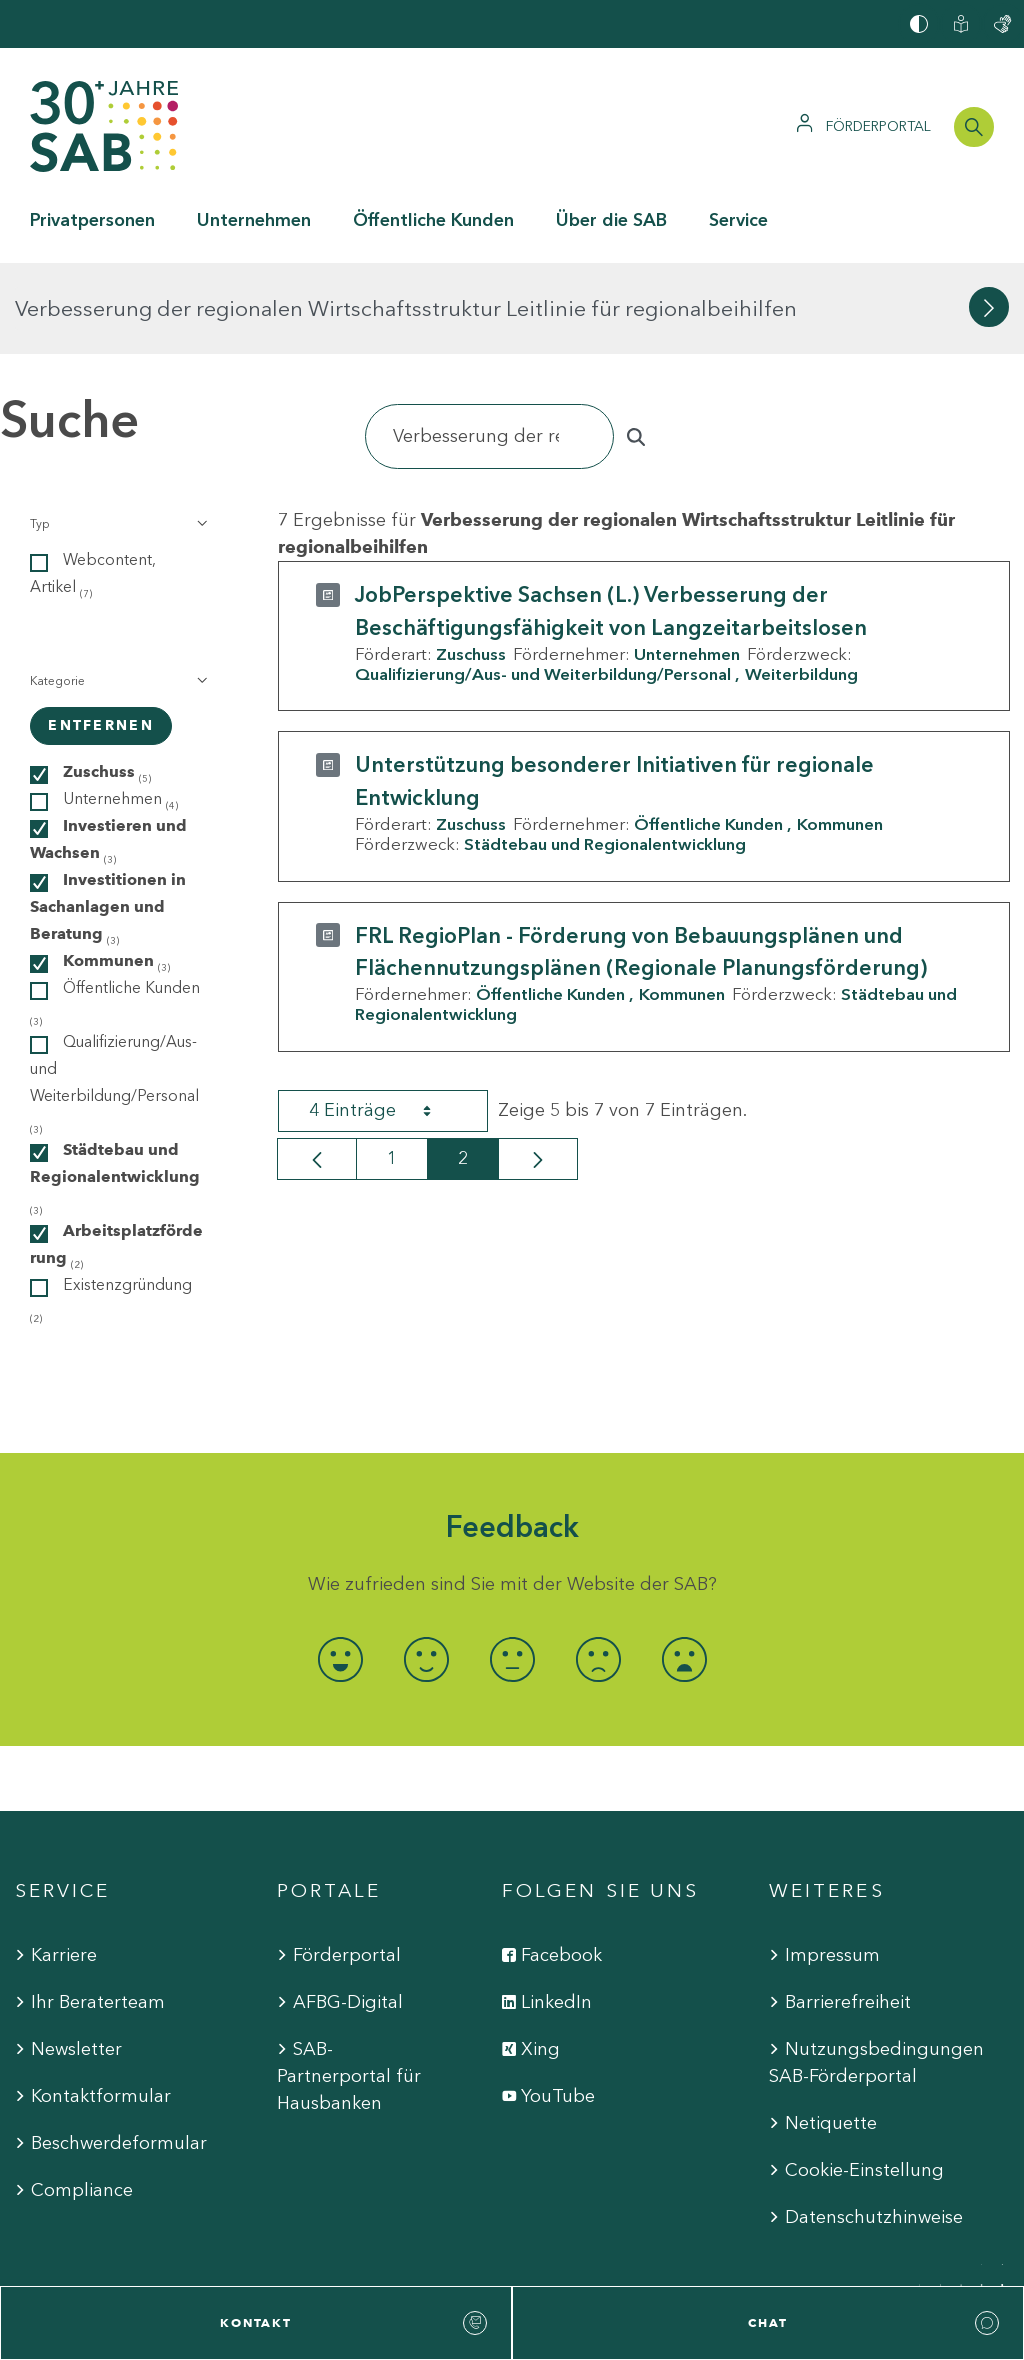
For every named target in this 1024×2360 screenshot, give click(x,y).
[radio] (340, 1568)
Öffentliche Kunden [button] (433, 220)
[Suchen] (489, 345)
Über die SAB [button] (611, 220)
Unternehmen (687, 563)
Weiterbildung (801, 583)
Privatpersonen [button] (92, 220)
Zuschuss (471, 563)
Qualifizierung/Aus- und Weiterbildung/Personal (543, 583)
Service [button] (738, 220)
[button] (117, 433)
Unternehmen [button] (254, 220)
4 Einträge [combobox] (388, 1019)
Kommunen (840, 733)
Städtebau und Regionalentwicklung (605, 753)
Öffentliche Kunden (708, 733)
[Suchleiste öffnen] (974, 127)
